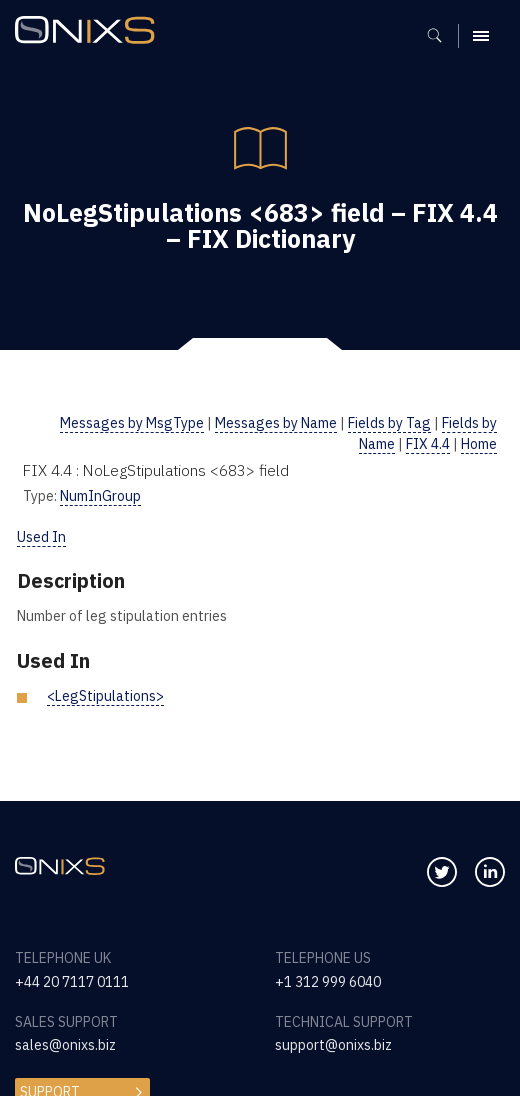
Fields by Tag (389, 423)
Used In (41, 537)
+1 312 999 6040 (328, 982)
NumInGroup (100, 496)
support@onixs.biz (333, 1045)
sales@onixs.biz (65, 1045)
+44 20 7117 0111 (72, 982)
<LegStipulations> (105, 696)
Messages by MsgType (132, 423)
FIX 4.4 (428, 444)
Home (479, 444)
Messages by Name (276, 423)
